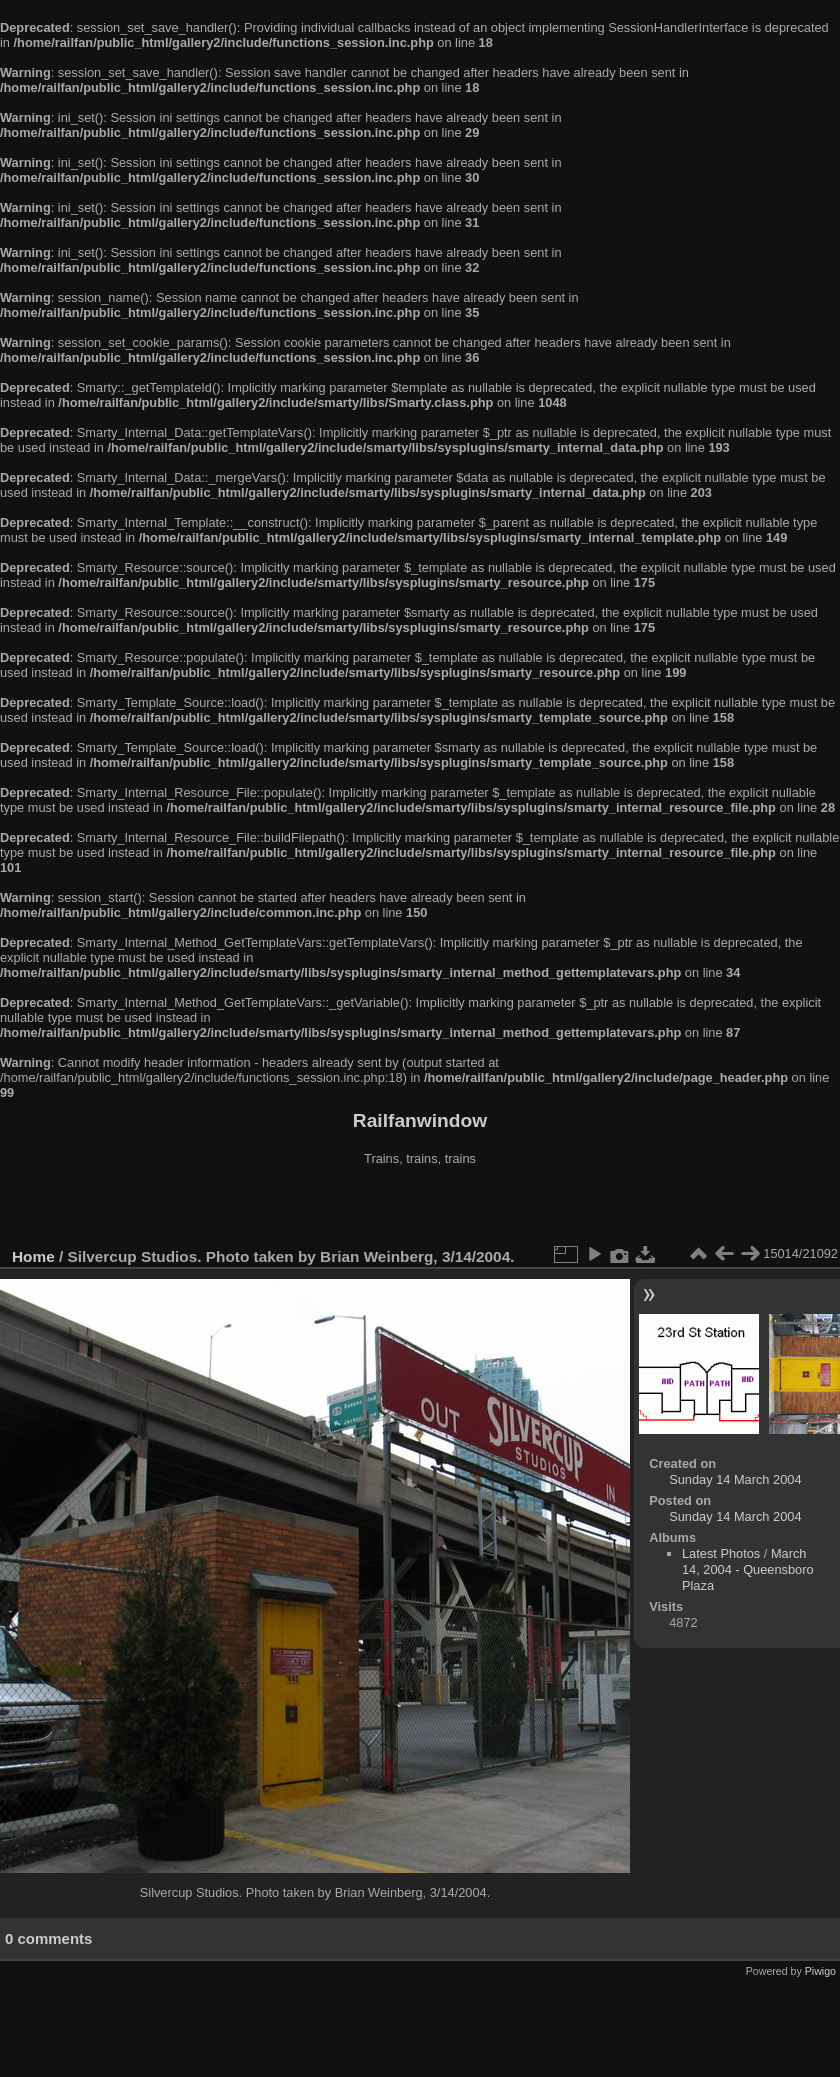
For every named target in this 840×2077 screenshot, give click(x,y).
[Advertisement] (420, 1209)
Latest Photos (721, 1553)
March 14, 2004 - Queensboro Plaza (748, 1569)
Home (33, 1256)
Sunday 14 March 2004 (735, 1479)
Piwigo (820, 1971)
